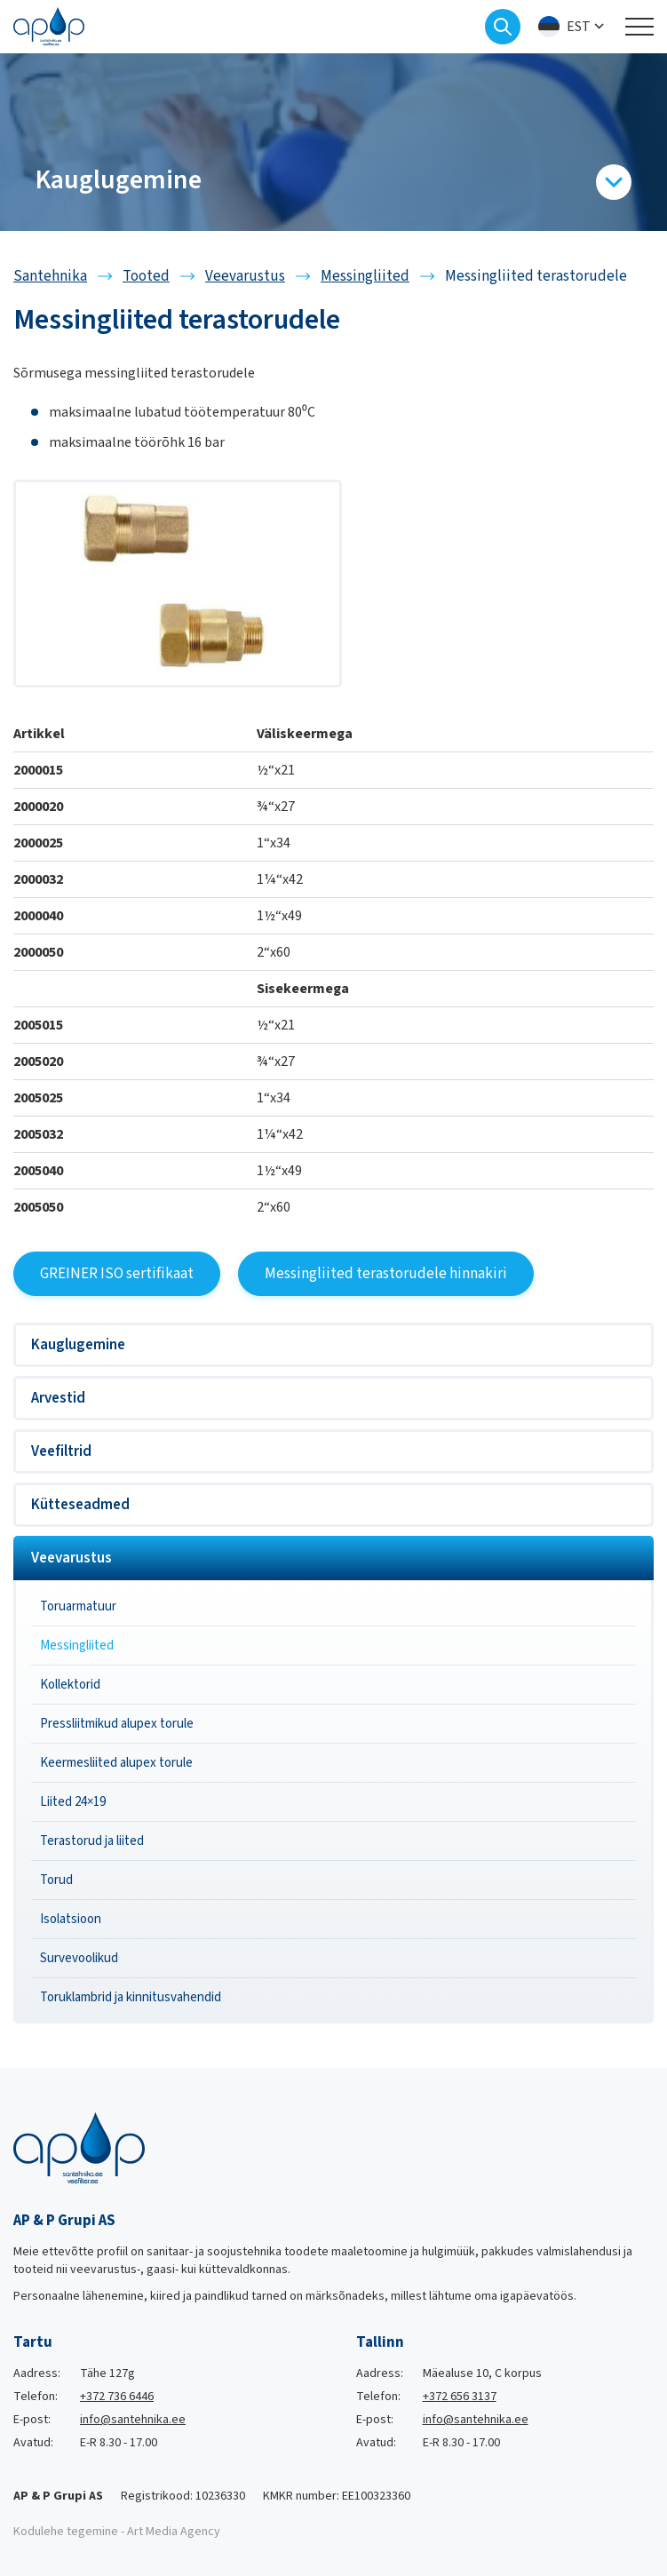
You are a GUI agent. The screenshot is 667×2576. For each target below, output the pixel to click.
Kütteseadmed (80, 1504)
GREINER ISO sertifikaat (117, 1273)
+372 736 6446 (117, 2396)
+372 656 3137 (459, 2396)
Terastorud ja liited (92, 1841)
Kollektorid (70, 1684)
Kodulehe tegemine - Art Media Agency (116, 2531)
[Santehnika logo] (48, 26)
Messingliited (77, 1645)
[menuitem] (572, 27)
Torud (56, 1880)
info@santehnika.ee (133, 2420)
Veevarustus (71, 1558)
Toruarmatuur (78, 1606)
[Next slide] (653, 142)
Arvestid (58, 1398)
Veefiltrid (61, 1451)
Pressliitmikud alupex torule (117, 1723)
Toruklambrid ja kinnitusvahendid (130, 1997)
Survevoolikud (79, 1958)
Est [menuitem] (579, 26)
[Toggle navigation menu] (639, 26)
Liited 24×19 (73, 1802)
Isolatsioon (70, 1919)
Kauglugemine (78, 1345)
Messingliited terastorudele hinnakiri (386, 1273)
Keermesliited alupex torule (116, 1762)
